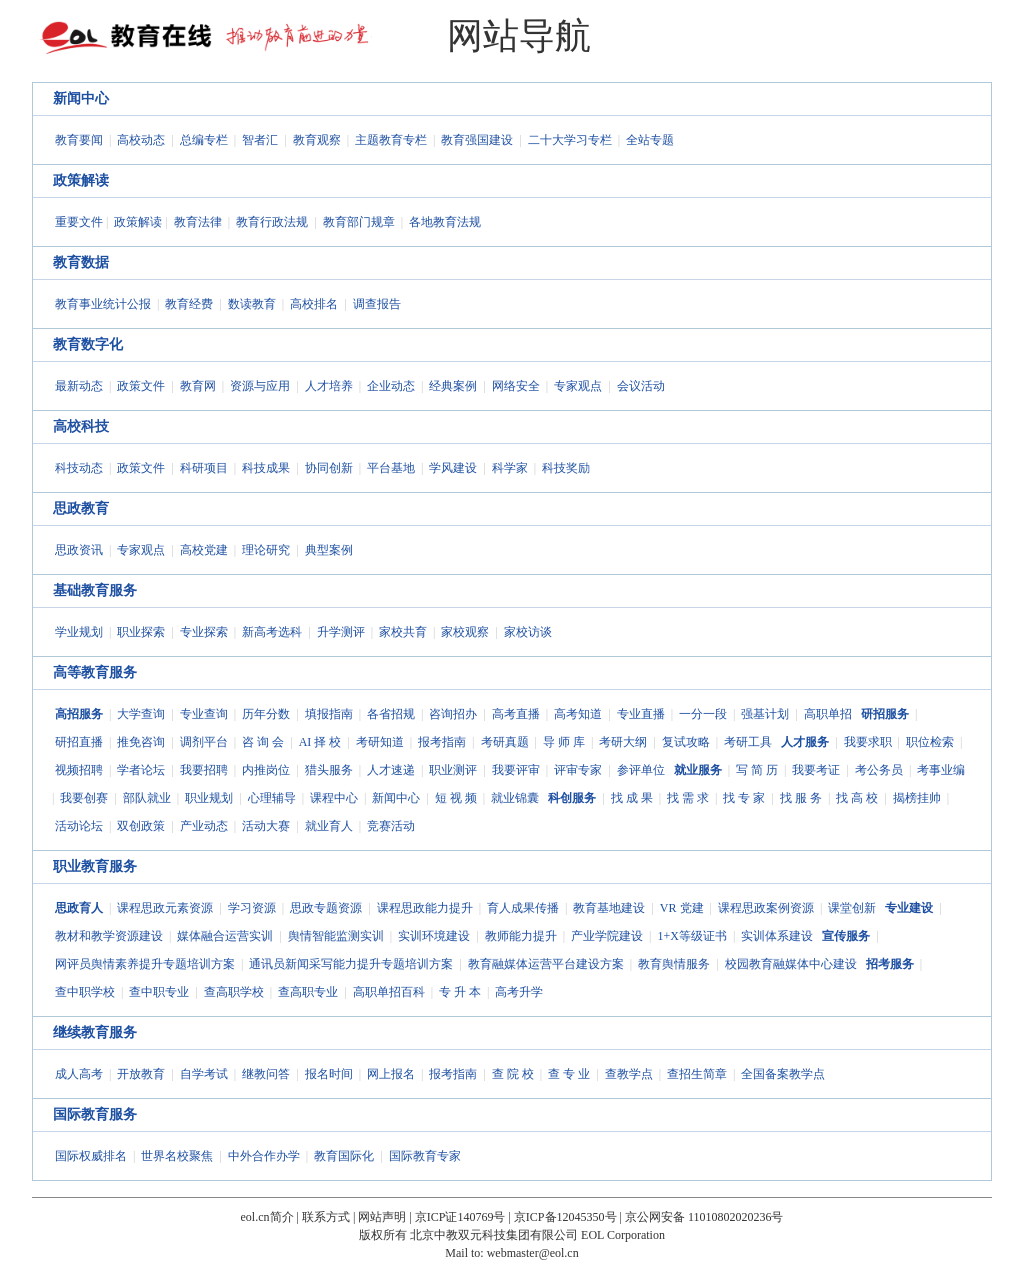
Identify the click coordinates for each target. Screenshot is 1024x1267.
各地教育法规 (445, 222)
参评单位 (641, 770)
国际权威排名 (91, 1156)
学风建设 (453, 468)
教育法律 (198, 222)
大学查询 (141, 714)
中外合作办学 (264, 1156)
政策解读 (81, 180)
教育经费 (189, 304)
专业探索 (204, 632)
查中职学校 (85, 992)
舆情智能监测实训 (336, 936)
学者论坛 (141, 770)
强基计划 (765, 714)
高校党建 (204, 550)
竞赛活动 (391, 826)
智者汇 (260, 140)
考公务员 (879, 770)
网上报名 (391, 1074)
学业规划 (79, 632)
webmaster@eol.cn (533, 1253)
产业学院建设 (607, 936)
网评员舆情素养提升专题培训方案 (145, 964)
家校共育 (403, 632)
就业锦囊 (515, 798)
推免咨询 (141, 742)
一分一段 (703, 714)
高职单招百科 (389, 992)
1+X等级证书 (691, 936)
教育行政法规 (272, 222)
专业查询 (204, 714)
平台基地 (391, 468)
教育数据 (81, 262)
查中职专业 (159, 992)
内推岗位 (266, 770)
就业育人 (329, 826)
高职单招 (828, 714)
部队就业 (147, 798)
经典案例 (453, 386)
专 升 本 (460, 992)
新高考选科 (272, 632)
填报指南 (329, 714)
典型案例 (329, 550)
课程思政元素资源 (165, 908)
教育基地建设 (609, 908)
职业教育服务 (95, 866)
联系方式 (326, 1217)
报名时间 (329, 1074)
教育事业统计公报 (103, 304)
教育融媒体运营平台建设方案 (546, 964)
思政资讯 (79, 550)
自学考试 (204, 1074)
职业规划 (209, 798)
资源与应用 (260, 386)
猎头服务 (329, 770)
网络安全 (516, 386)
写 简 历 (757, 770)
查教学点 (629, 1074)
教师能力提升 (521, 936)
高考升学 (519, 992)
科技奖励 (566, 468)
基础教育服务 (95, 590)
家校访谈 (528, 632)
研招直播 (79, 742)
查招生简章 (697, 1074)
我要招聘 (204, 770)
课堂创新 (852, 908)
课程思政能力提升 (425, 908)
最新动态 (79, 386)
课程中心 (334, 798)
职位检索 (930, 742)
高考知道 (578, 714)
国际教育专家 (425, 1156)
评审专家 (578, 770)
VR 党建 (682, 908)
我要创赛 (84, 798)
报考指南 (442, 742)
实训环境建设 (434, 936)
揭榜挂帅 (917, 798)
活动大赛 (266, 826)
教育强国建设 (477, 140)
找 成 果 (632, 798)
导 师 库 (564, 742)
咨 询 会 (263, 742)
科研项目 (204, 468)
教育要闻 (79, 140)
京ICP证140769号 (460, 1217)
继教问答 (266, 1074)
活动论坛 (79, 826)
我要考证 (816, 770)
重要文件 (79, 222)
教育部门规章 (359, 222)
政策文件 (141, 386)
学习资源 (252, 908)
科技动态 (79, 468)
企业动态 (391, 386)
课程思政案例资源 (766, 908)
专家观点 (578, 386)
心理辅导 (272, 798)
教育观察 (317, 140)
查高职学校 (234, 992)
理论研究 (266, 550)
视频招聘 (79, 770)
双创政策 (141, 826)
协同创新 (329, 468)
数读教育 (252, 304)
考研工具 (748, 742)
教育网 (198, 386)
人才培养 (329, 386)
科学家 (510, 468)
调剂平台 (204, 742)
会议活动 (641, 386)
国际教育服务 (95, 1114)
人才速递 (391, 770)
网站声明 (382, 1217)
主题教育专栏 (391, 140)
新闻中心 (81, 98)
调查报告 (377, 304)
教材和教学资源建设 (109, 936)
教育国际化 (344, 1156)
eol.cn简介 (267, 1217)
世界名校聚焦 (177, 1156)
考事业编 (941, 770)
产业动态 (204, 826)
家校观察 (465, 632)
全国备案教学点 (783, 1074)
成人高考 (79, 1074)
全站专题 (650, 140)
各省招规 (391, 714)
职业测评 (453, 770)
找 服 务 (801, 798)
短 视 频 (456, 798)
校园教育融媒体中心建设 (791, 964)
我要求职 (868, 742)
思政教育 (81, 508)
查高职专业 (308, 992)
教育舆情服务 (674, 964)
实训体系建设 (777, 936)
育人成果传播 (523, 908)
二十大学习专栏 (570, 140)
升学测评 (341, 632)
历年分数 (266, 714)
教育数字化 (88, 344)
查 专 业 (569, 1074)
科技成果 (266, 468)
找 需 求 (688, 798)
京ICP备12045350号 (565, 1217)
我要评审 (516, 770)
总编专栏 (204, 140)
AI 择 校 (320, 742)
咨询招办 (453, 714)
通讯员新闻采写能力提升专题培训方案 (351, 964)
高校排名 (314, 304)
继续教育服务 (95, 1032)
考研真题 (505, 742)
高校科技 (81, 426)
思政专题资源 (326, 908)
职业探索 (141, 632)
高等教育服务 (95, 672)
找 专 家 (744, 798)
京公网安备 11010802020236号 (704, 1217)
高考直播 (516, 714)
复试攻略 (686, 742)
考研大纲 (623, 742)
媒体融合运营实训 (225, 936)
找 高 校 (857, 798)
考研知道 (380, 742)
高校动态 (141, 140)
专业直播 (641, 714)
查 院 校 (513, 1074)
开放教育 (141, 1074)
